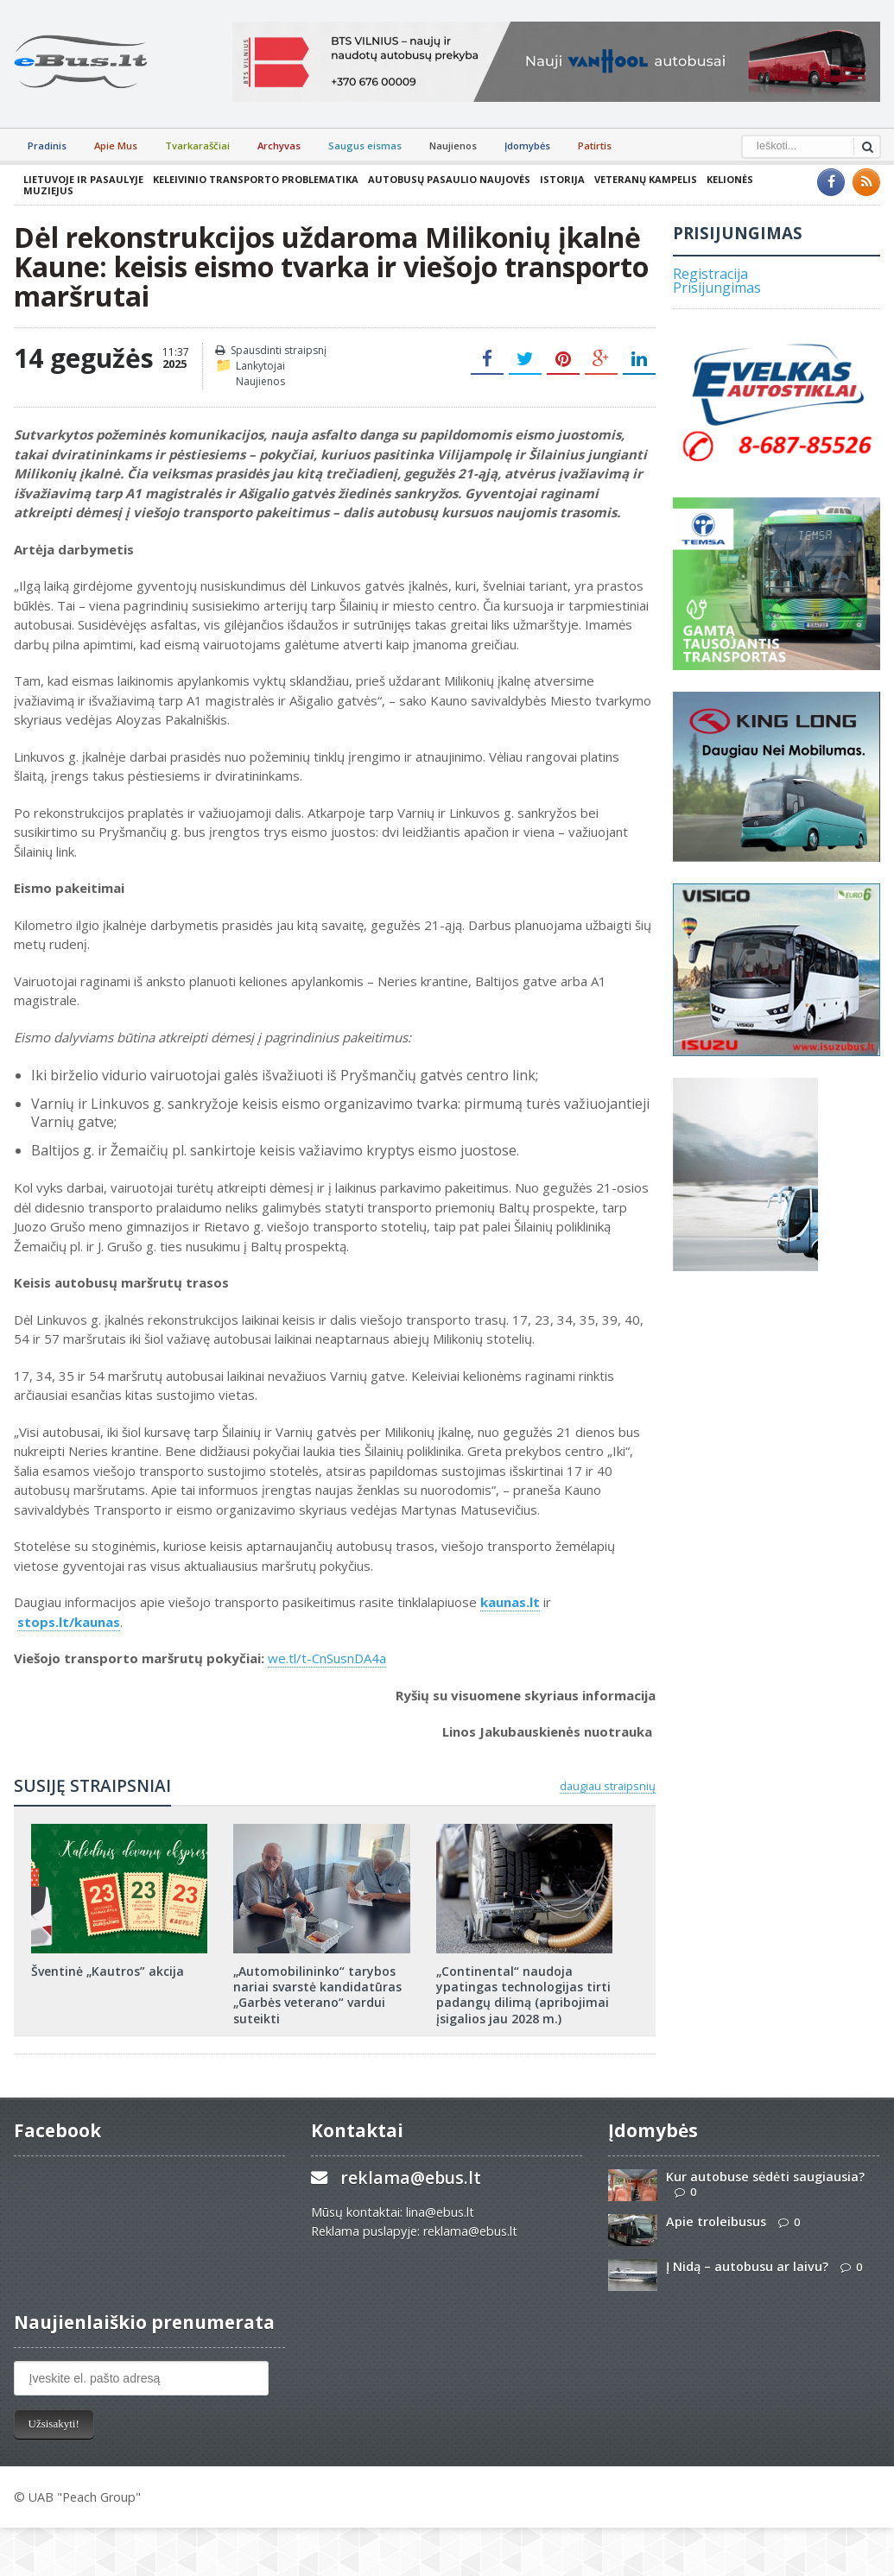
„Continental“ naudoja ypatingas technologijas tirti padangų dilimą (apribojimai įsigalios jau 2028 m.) (523, 1995)
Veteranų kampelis (645, 179)
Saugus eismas (365, 145)
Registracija (710, 273)
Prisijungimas (717, 287)
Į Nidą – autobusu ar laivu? (747, 2266)
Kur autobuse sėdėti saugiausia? (765, 2176)
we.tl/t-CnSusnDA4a (327, 1658)
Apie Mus (115, 145)
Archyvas (279, 145)
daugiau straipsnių (608, 1786)
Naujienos (453, 145)
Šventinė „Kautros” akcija (107, 1971)
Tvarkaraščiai (197, 145)
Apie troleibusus (716, 2221)
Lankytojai (260, 365)
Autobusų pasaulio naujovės (449, 179)
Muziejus (48, 190)
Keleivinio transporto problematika (255, 179)
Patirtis (595, 145)
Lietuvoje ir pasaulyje (83, 179)
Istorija (562, 179)
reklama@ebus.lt (410, 2177)
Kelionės (730, 179)
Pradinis (47, 145)
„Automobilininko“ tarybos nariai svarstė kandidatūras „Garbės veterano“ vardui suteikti (317, 1995)
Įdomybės (527, 145)
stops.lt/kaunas (68, 1621)
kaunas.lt (510, 1602)
